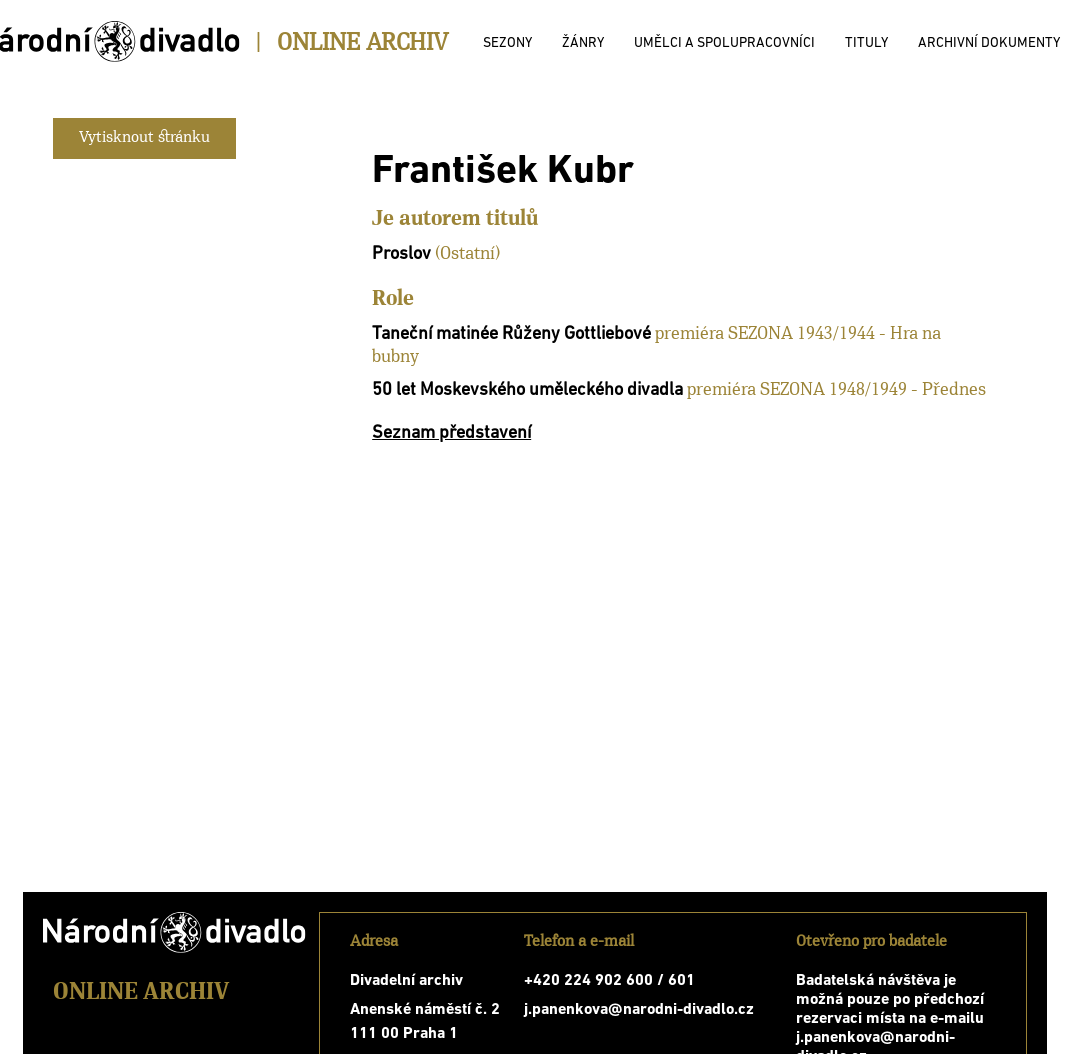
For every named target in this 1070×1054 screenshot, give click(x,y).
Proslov (401, 254)
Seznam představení (451, 433)
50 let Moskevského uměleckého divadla (527, 390)
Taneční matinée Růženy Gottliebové (511, 334)
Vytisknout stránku (144, 138)
